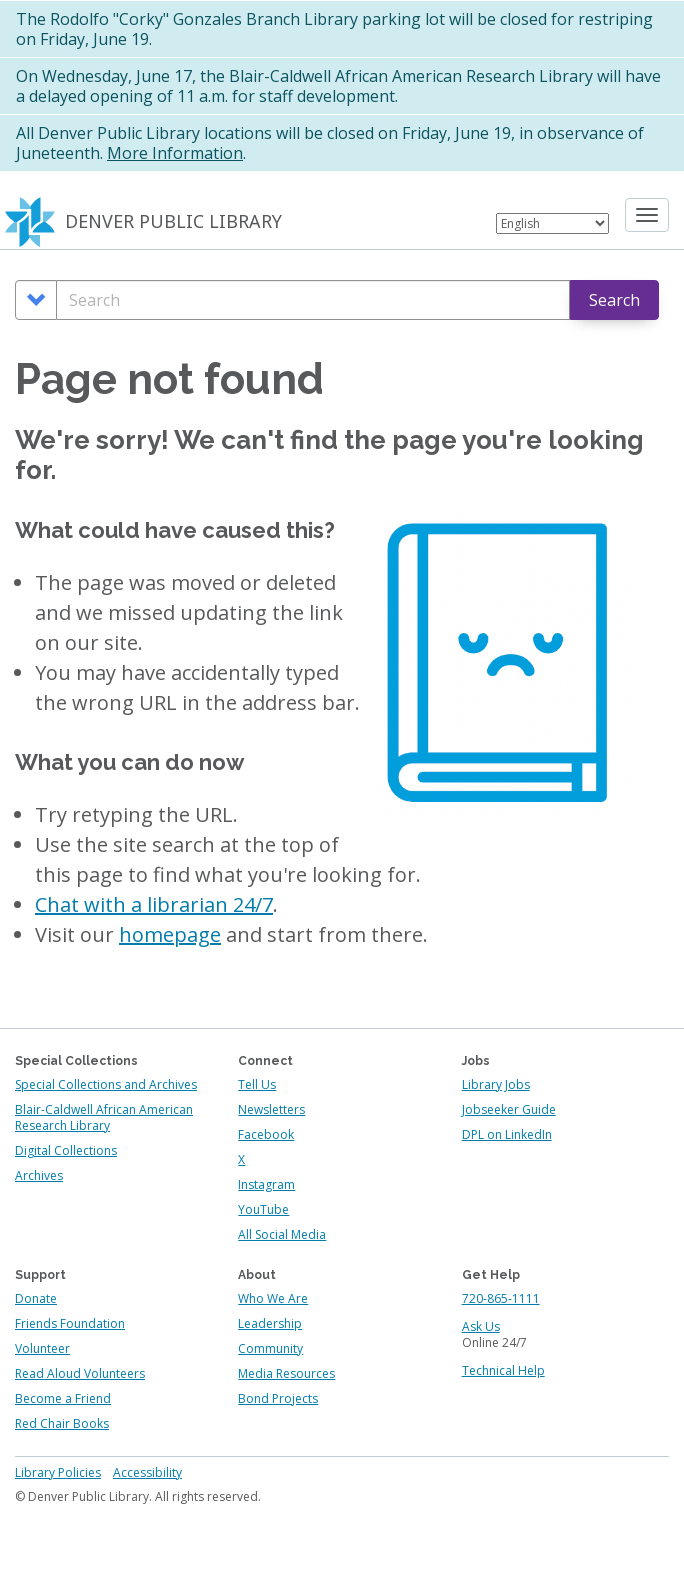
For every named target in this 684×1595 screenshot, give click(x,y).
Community (270, 1348)
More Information (175, 153)
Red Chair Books (62, 1423)
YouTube (263, 1209)
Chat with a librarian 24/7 (154, 904)
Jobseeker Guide (509, 1109)
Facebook (266, 1134)
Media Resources (286, 1373)
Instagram (266, 1184)
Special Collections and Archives (106, 1084)
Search (614, 300)
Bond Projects (278, 1398)
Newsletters (271, 1109)
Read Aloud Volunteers (80, 1373)
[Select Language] (552, 223)
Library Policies (58, 1472)
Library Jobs (496, 1084)
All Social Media (282, 1234)
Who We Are (273, 1298)
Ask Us (481, 1326)
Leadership (270, 1323)
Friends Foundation (70, 1323)
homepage (170, 934)
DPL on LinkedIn (507, 1134)
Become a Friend (63, 1398)
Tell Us (257, 1084)
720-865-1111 (501, 1298)
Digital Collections (66, 1150)
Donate (36, 1298)
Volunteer (42, 1348)
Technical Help (503, 1370)
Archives (39, 1175)
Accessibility (147, 1472)
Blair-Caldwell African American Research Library (104, 1117)
